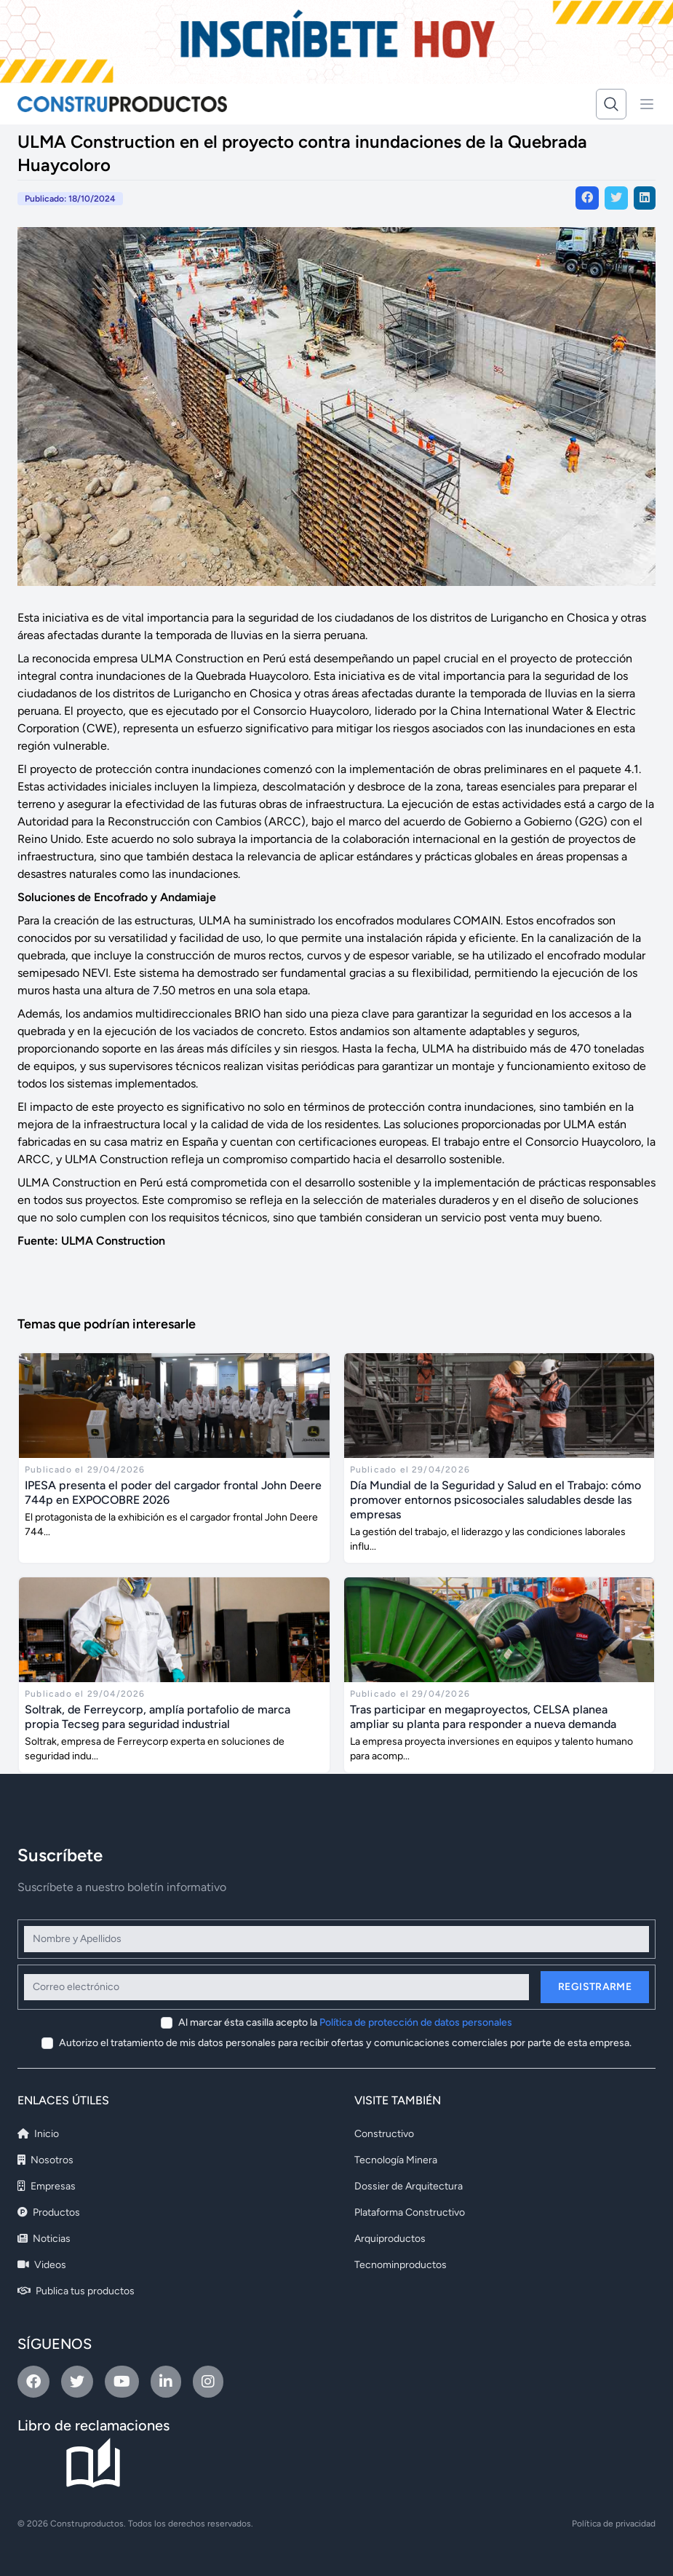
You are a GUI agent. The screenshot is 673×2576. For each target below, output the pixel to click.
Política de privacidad (614, 2523)
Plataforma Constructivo (409, 2212)
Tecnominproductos (400, 2265)
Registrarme (595, 1987)
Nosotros (45, 2160)
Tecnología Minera (395, 2160)
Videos (41, 2265)
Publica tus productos (76, 2291)
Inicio (38, 2134)
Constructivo (384, 2134)
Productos (48, 2212)
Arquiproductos (390, 2238)
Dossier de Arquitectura (408, 2186)
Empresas (46, 2186)
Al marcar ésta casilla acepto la (345, 2022)
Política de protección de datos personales (415, 2022)
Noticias (44, 2238)
